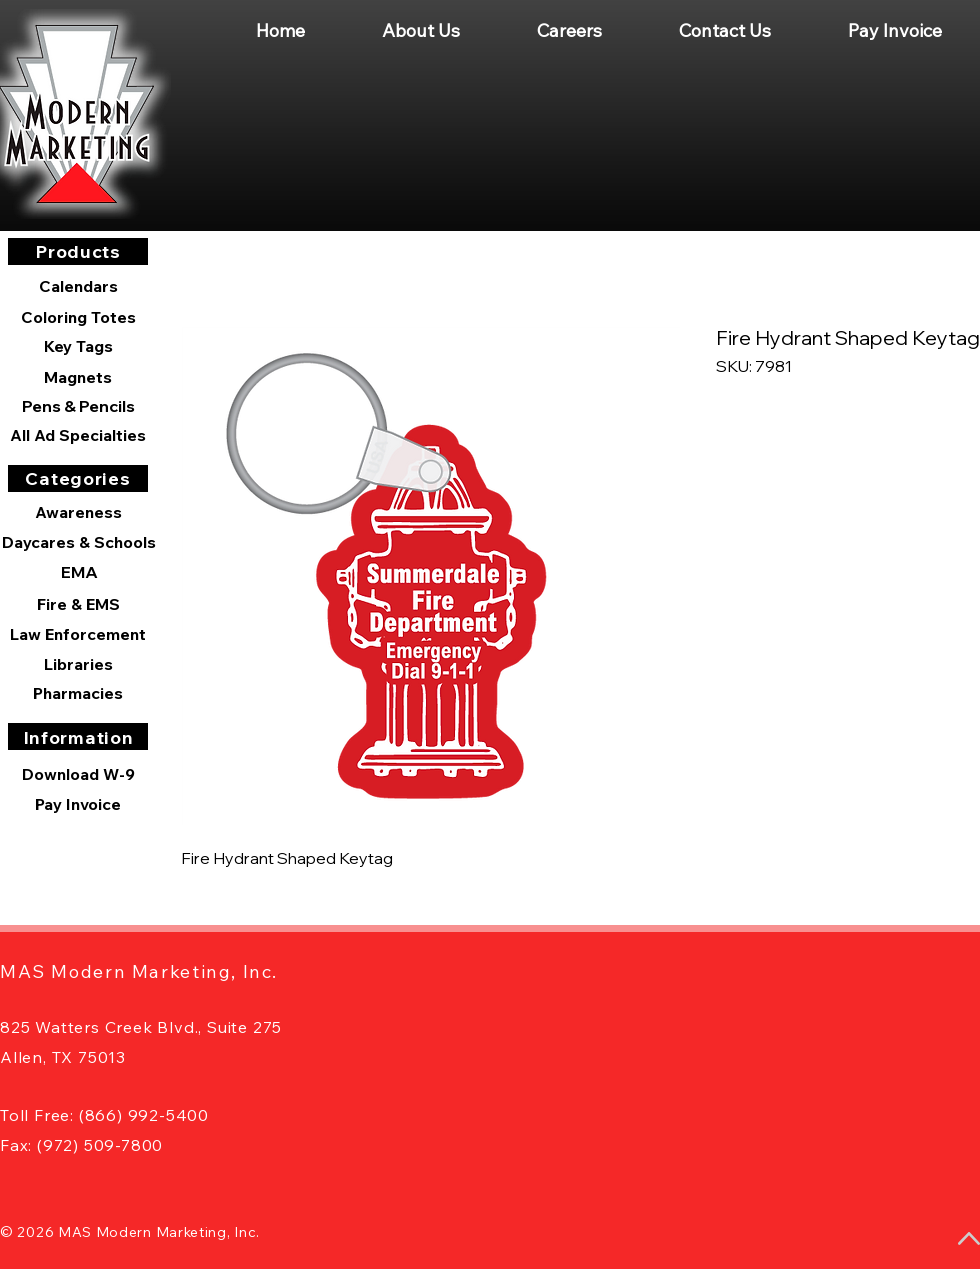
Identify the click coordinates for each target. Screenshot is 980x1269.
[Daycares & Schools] (79, 542)
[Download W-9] (78, 774)
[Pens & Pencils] (78, 406)
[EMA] (79, 572)
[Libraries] (78, 664)
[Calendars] (78, 286)
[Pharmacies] (78, 693)
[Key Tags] (78, 346)
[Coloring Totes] (78, 317)
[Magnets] (78, 377)
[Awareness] (78, 512)
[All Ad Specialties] (78, 435)
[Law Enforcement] (78, 634)
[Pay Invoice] (78, 804)
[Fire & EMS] (78, 604)
